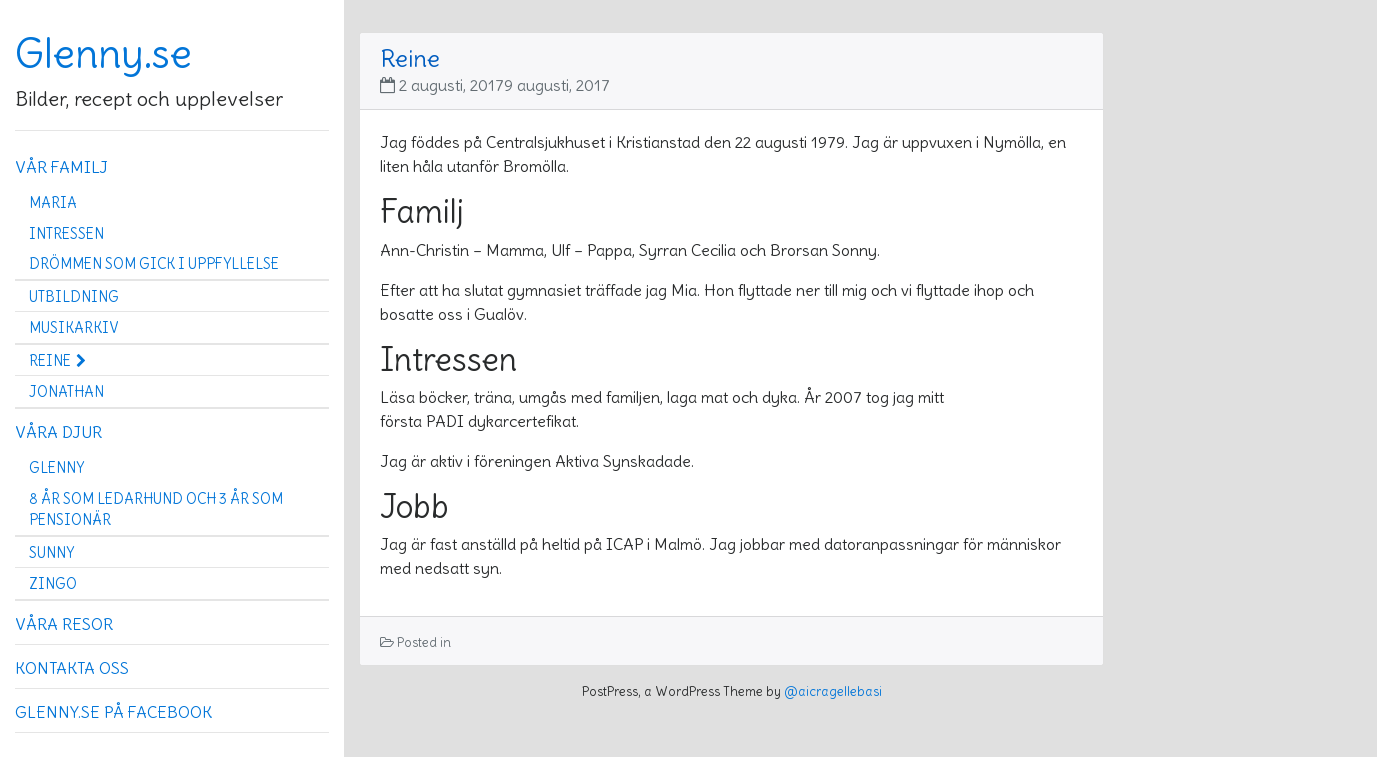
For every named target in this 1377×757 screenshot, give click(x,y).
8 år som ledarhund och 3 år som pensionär (156, 510)
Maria (53, 203)
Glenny (56, 468)
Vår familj (61, 167)
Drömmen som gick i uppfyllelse (154, 264)
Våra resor (64, 624)
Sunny (51, 553)
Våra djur (58, 432)
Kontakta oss (72, 668)
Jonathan (66, 392)
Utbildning (74, 297)
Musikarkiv (74, 328)
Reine (57, 361)
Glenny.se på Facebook (113, 712)
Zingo (53, 584)
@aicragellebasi (833, 691)
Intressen (66, 234)
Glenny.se (103, 54)
